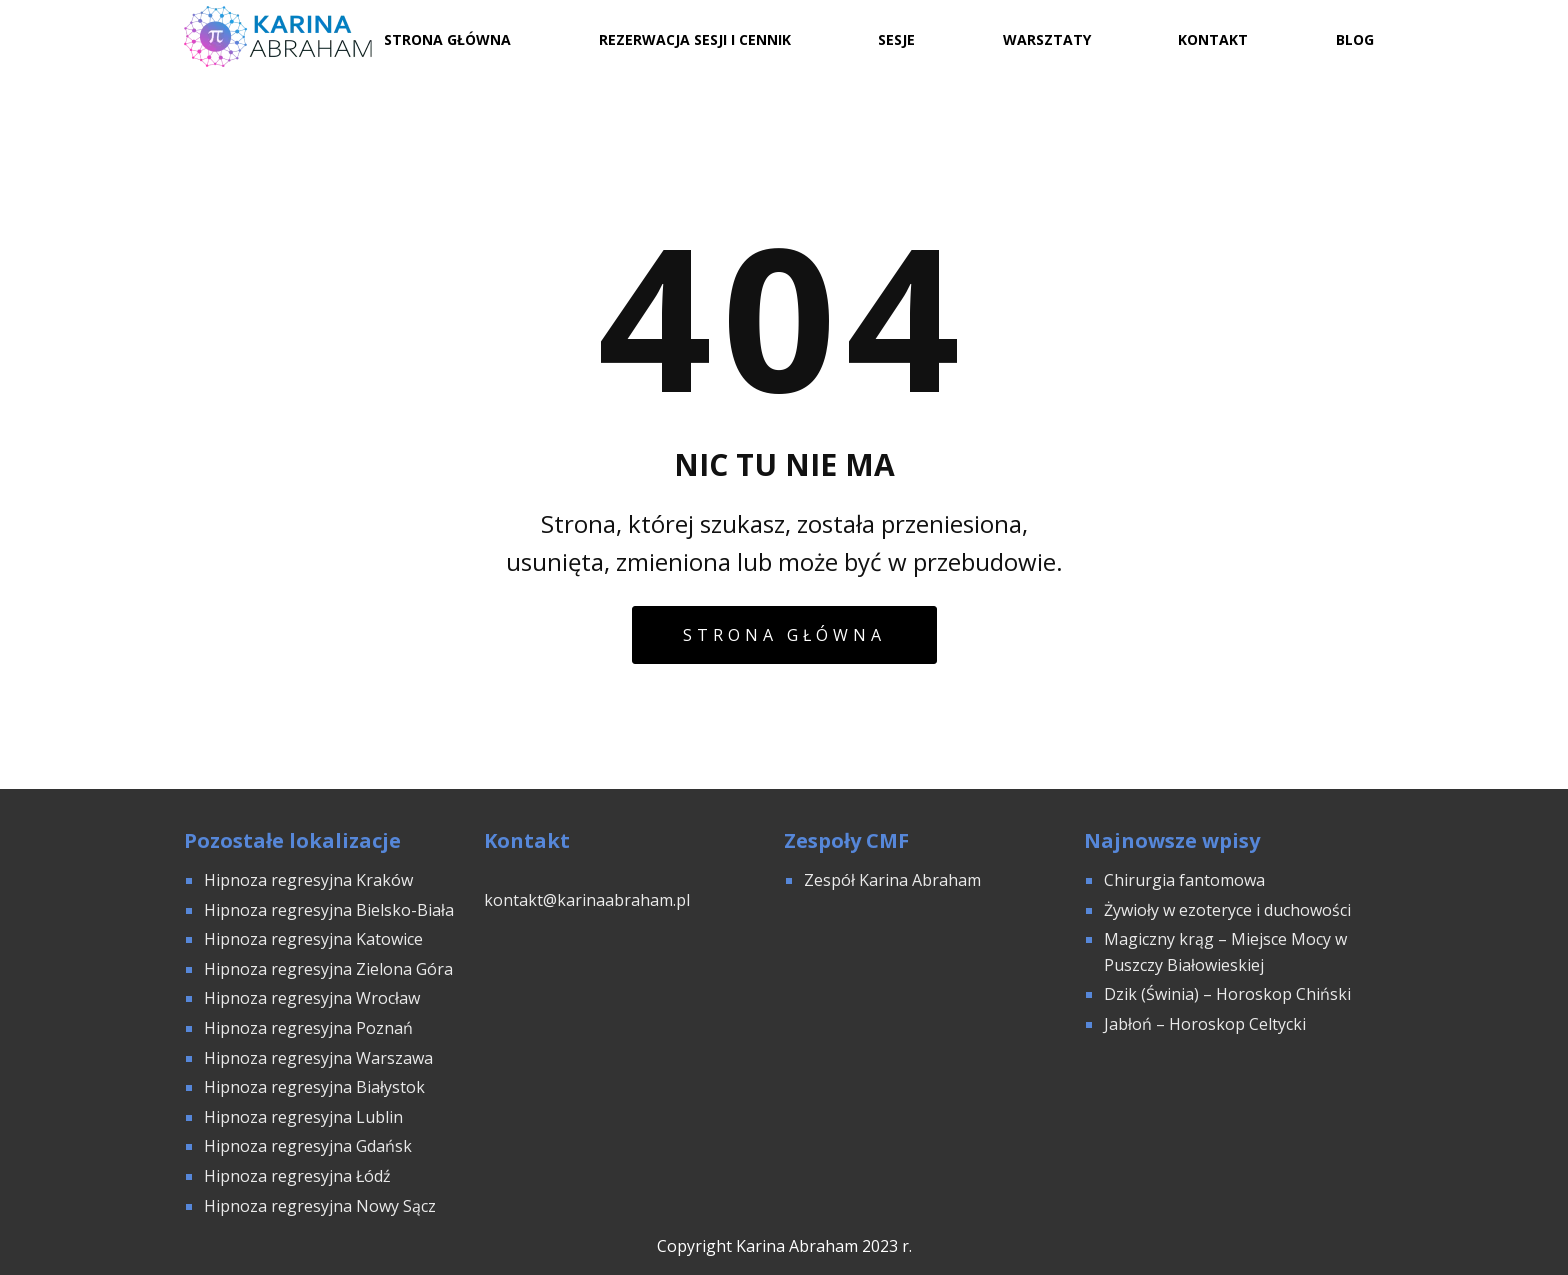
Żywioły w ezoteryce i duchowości (1227, 910)
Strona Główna (447, 39)
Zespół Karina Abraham (892, 880)
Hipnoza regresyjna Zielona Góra (328, 969)
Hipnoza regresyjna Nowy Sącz (320, 1206)
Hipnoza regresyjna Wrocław (314, 998)
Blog (1355, 39)
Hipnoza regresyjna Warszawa (318, 1058)
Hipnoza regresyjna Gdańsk (308, 1146)
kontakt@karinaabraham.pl (587, 900)
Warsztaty (1047, 39)
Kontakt (1213, 39)
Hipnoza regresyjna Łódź (297, 1176)
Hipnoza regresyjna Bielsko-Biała (329, 910)
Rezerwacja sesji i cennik (695, 39)
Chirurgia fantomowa (1184, 880)
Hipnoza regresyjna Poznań (308, 1028)
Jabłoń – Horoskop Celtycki (1205, 1024)
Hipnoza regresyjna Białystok (314, 1087)
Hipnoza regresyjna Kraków (308, 880)
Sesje (896, 39)
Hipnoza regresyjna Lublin (303, 1117)
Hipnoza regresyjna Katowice (313, 939)
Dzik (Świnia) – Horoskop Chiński (1227, 994)
